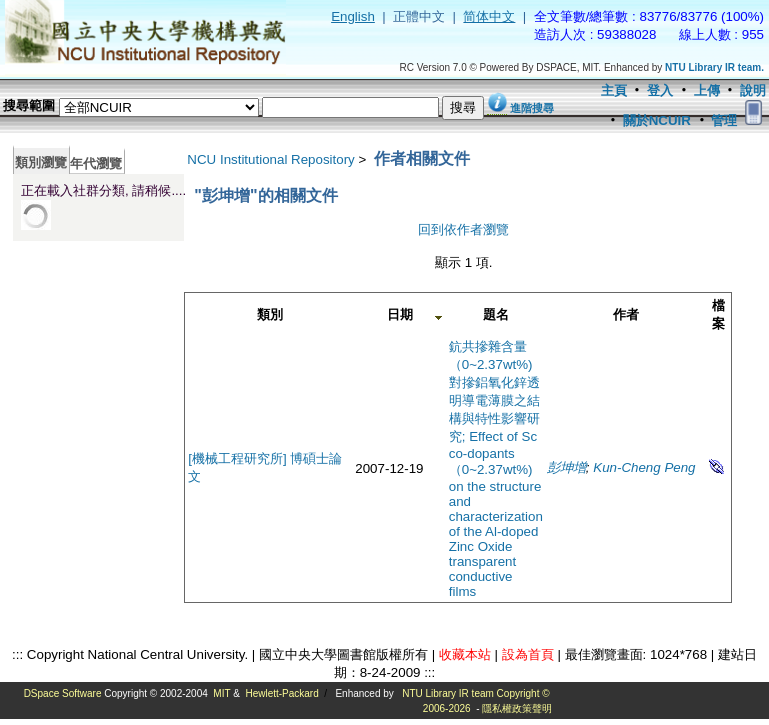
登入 (660, 90)
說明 (753, 90)
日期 (400, 314)
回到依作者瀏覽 (463, 229)
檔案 (718, 314)
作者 (626, 314)
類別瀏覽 (41, 162)
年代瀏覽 (96, 163)
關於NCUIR (657, 120)
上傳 (707, 90)
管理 (724, 120)
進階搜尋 (532, 108)
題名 (496, 314)
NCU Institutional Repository (270, 159)
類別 (270, 314)
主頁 (614, 90)
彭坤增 (566, 467)
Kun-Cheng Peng (644, 467)
